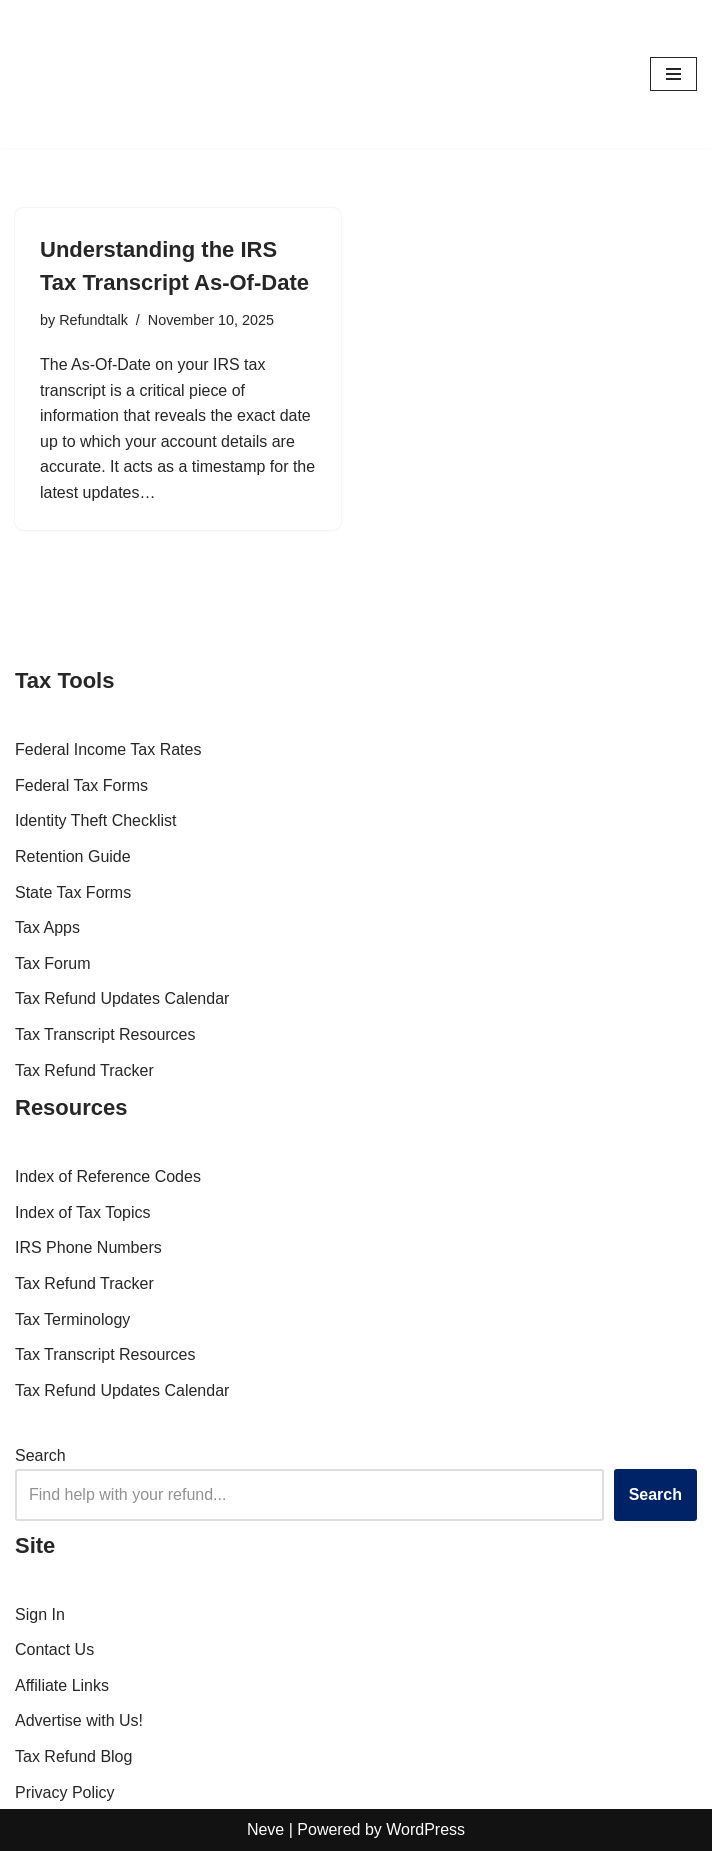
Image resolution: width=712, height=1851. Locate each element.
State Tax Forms (73, 892)
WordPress (425, 1829)
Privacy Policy (65, 1792)
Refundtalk (93, 320)
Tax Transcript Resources (105, 1034)
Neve (265, 1829)
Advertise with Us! (79, 1721)
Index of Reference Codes (108, 1177)
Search (40, 1456)
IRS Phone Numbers (88, 1248)
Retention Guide (73, 856)
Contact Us (54, 1649)
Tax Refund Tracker (84, 1070)
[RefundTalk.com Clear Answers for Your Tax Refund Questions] (75, 74)
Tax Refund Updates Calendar (122, 999)
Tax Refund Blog (73, 1756)
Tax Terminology (72, 1319)
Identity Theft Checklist (96, 821)
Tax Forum (53, 963)
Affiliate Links (62, 1685)
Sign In (40, 1614)
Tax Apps (47, 928)
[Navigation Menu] (673, 74)
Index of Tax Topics (83, 1212)
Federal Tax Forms (81, 785)
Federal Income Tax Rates (108, 750)
